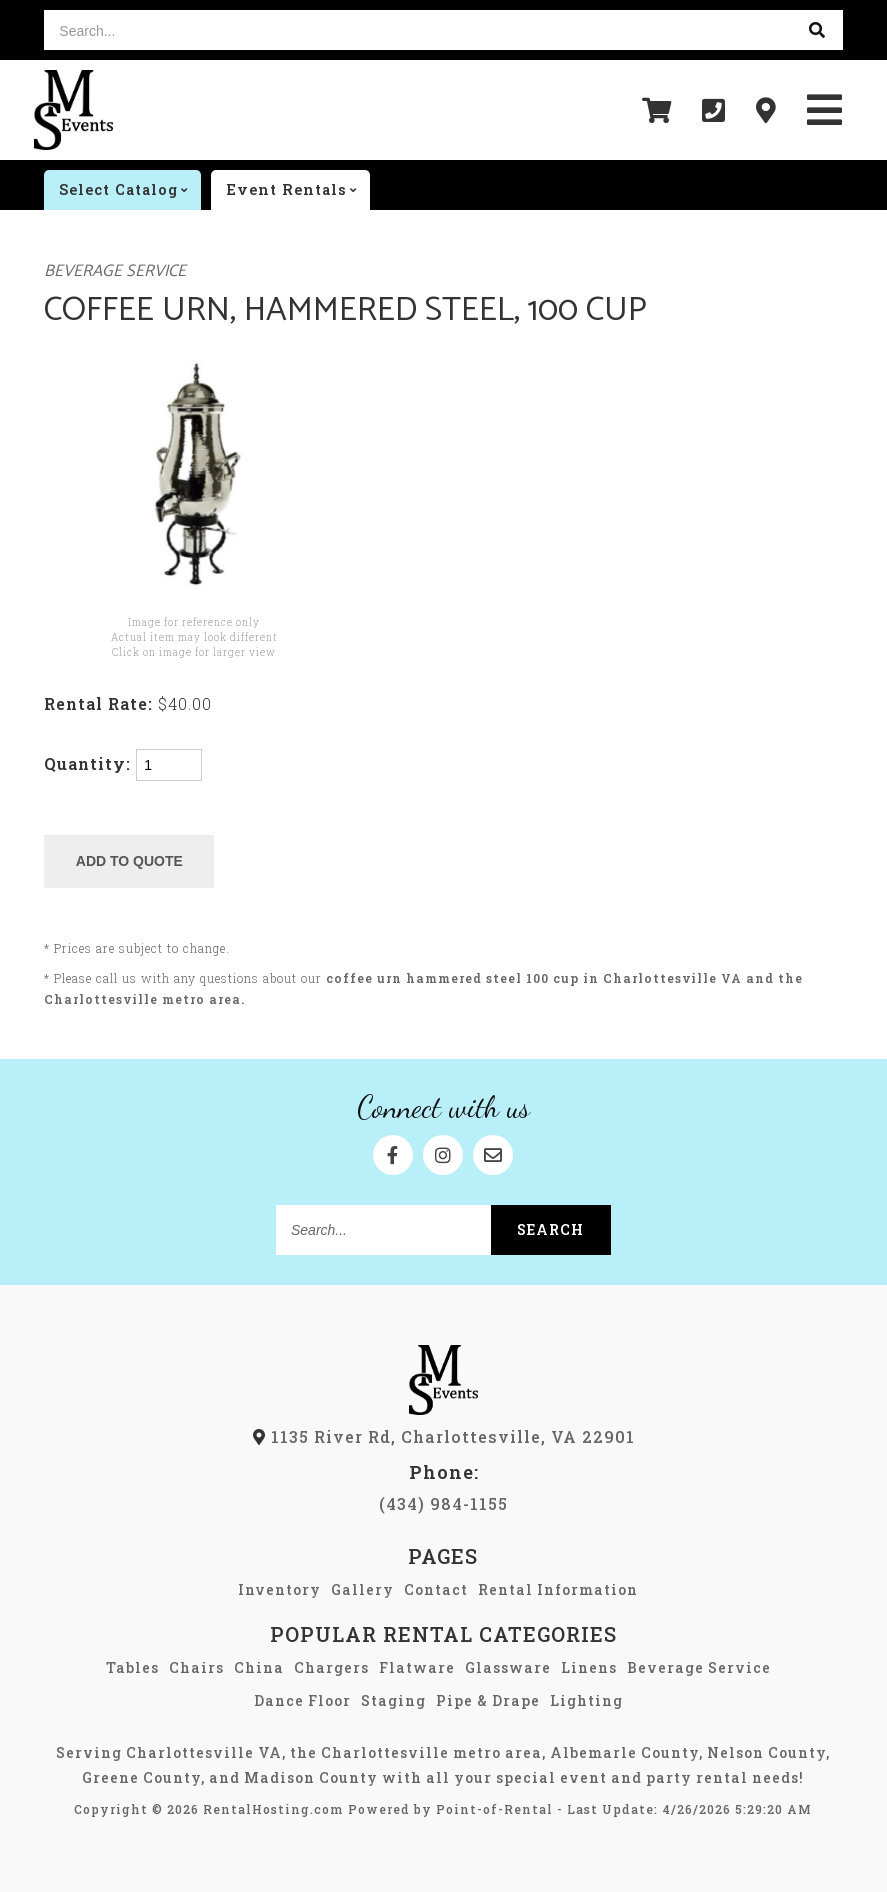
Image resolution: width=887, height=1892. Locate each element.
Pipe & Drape (488, 1700)
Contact (436, 1589)
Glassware (508, 1667)
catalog (130, 190)
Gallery (362, 1589)
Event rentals (298, 190)
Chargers (331, 1667)
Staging (393, 1700)
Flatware (417, 1667)
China (259, 1667)
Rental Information (558, 1589)
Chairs (196, 1667)
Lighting (586, 1700)
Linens (589, 1667)
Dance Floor (302, 1700)
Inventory (279, 1589)
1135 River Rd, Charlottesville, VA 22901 (444, 1436)
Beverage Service (115, 271)
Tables (132, 1667)
